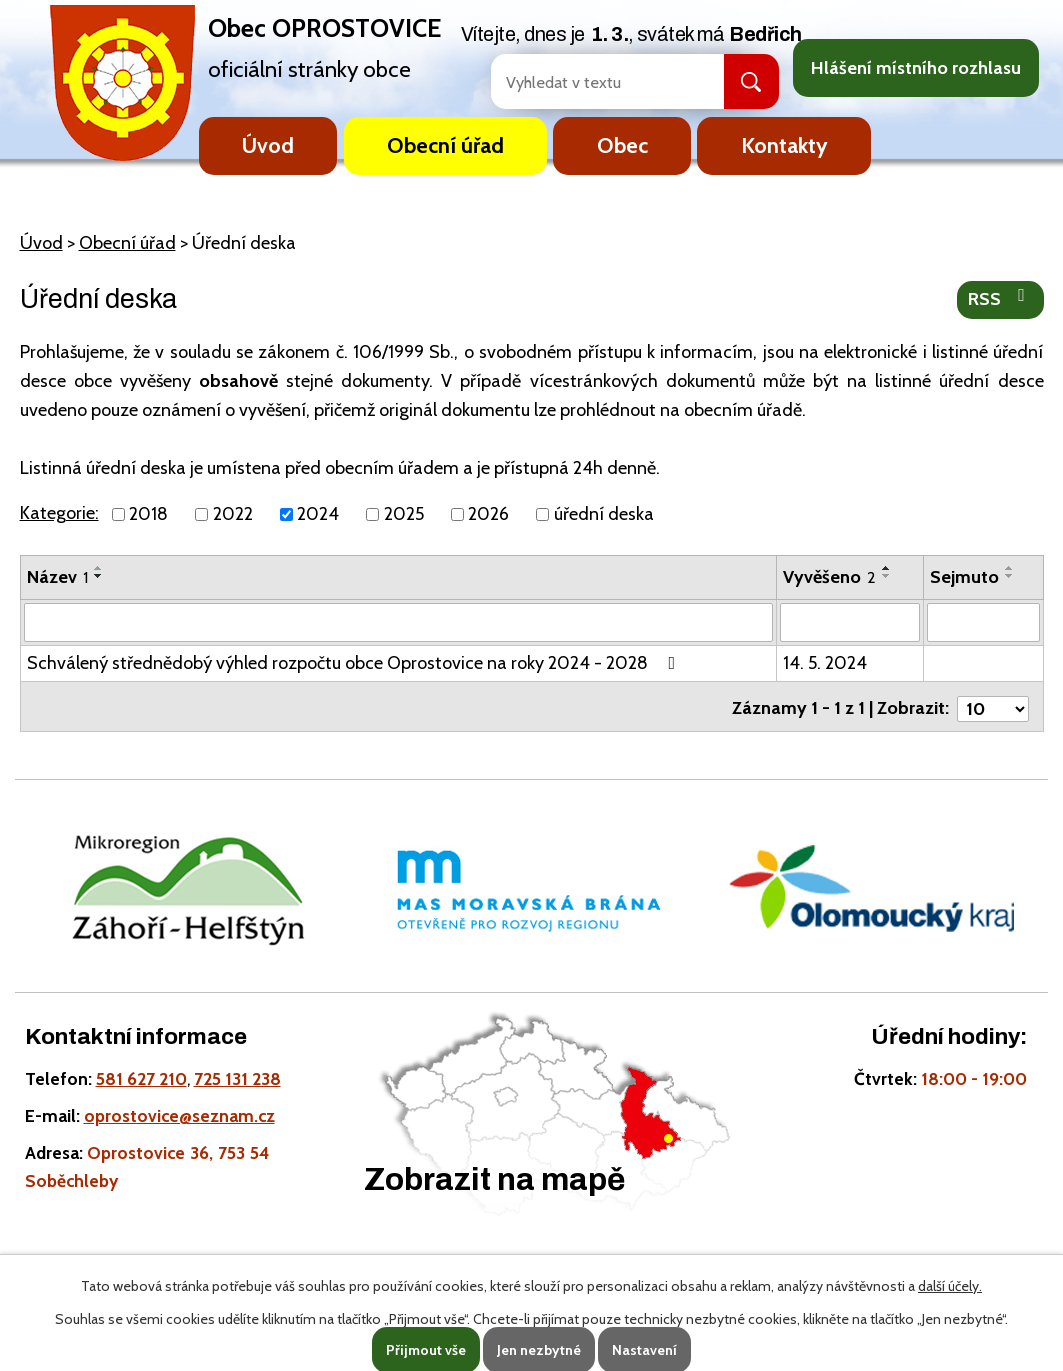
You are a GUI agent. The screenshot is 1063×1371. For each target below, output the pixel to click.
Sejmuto (964, 577)
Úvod (268, 145)
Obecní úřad (445, 145)
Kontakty (784, 145)
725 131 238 (237, 1078)
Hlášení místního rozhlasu (916, 68)
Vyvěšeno (829, 577)
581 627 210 (141, 1078)
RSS (1000, 298)
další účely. (950, 1286)
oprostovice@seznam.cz (179, 1115)
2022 (233, 514)
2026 (488, 514)
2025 (404, 514)
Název (57, 577)
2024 (318, 514)
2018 (148, 514)
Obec (622, 145)
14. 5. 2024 (825, 662)
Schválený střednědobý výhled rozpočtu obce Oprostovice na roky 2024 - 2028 (355, 662)
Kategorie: (59, 513)
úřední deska (604, 514)
